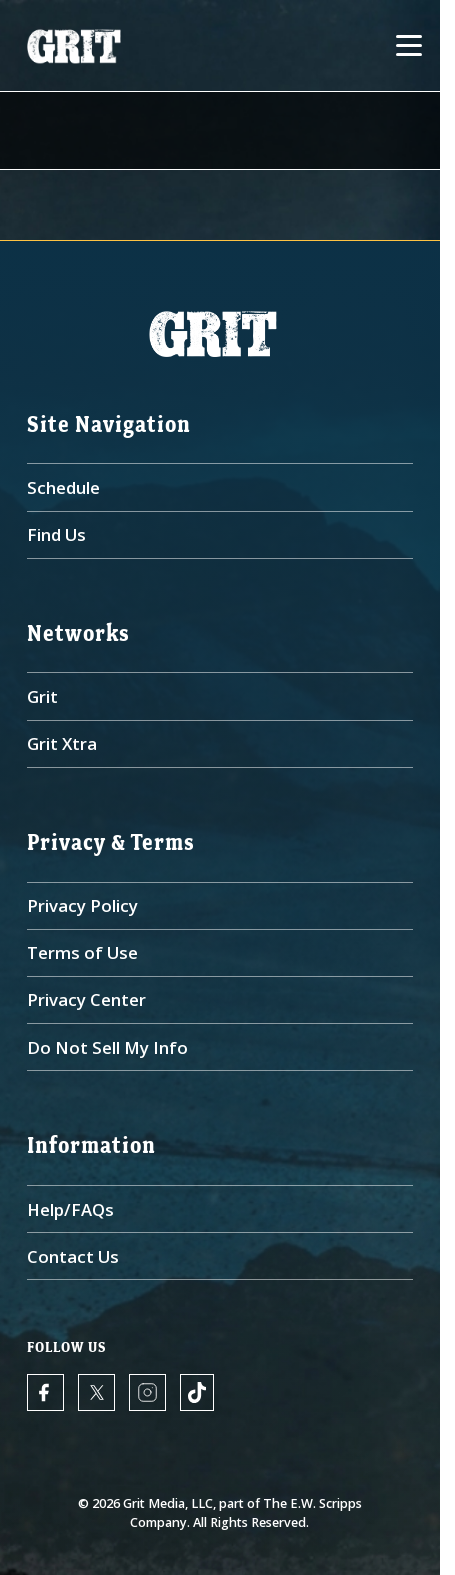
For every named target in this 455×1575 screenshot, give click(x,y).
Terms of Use (82, 952)
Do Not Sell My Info (107, 1047)
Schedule (63, 487)
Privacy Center (86, 999)
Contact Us (73, 1256)
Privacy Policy (82, 905)
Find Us (56, 534)
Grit (42, 696)
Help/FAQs (70, 1209)
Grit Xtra (62, 743)
